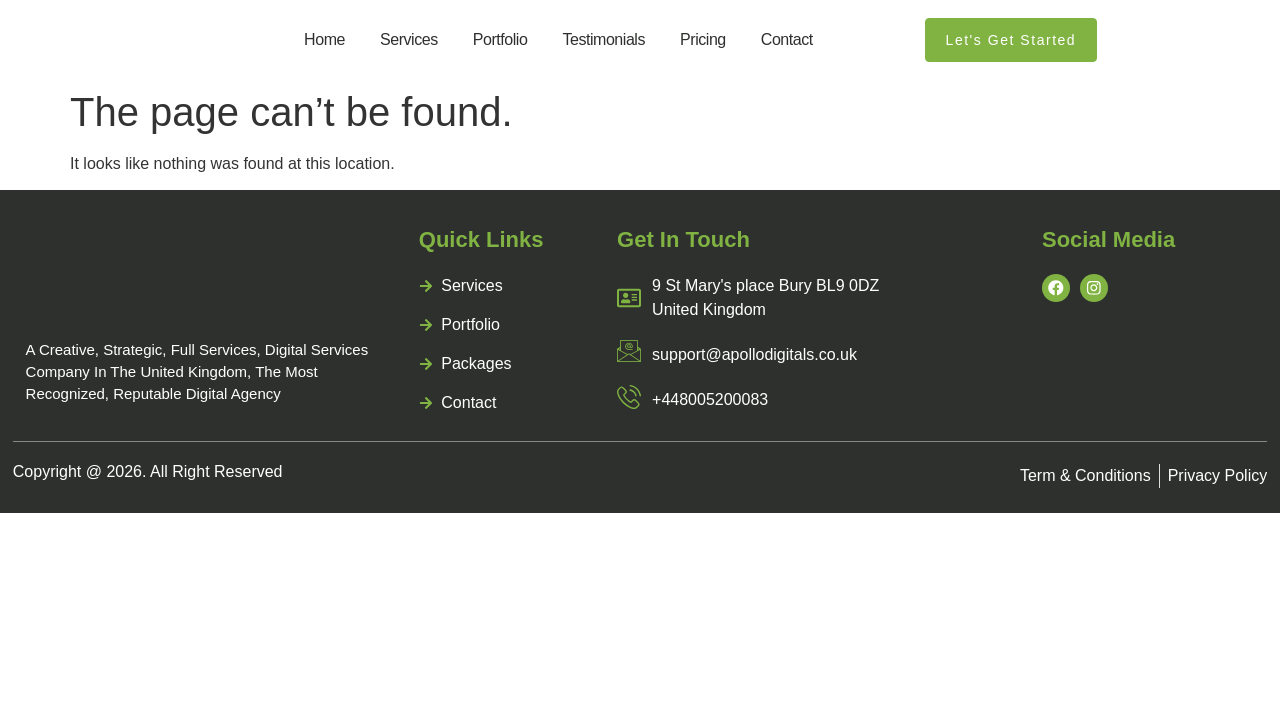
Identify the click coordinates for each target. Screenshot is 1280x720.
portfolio (500, 39)
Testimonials (603, 39)
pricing (703, 39)
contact (787, 39)
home (324, 39)
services (409, 39)
